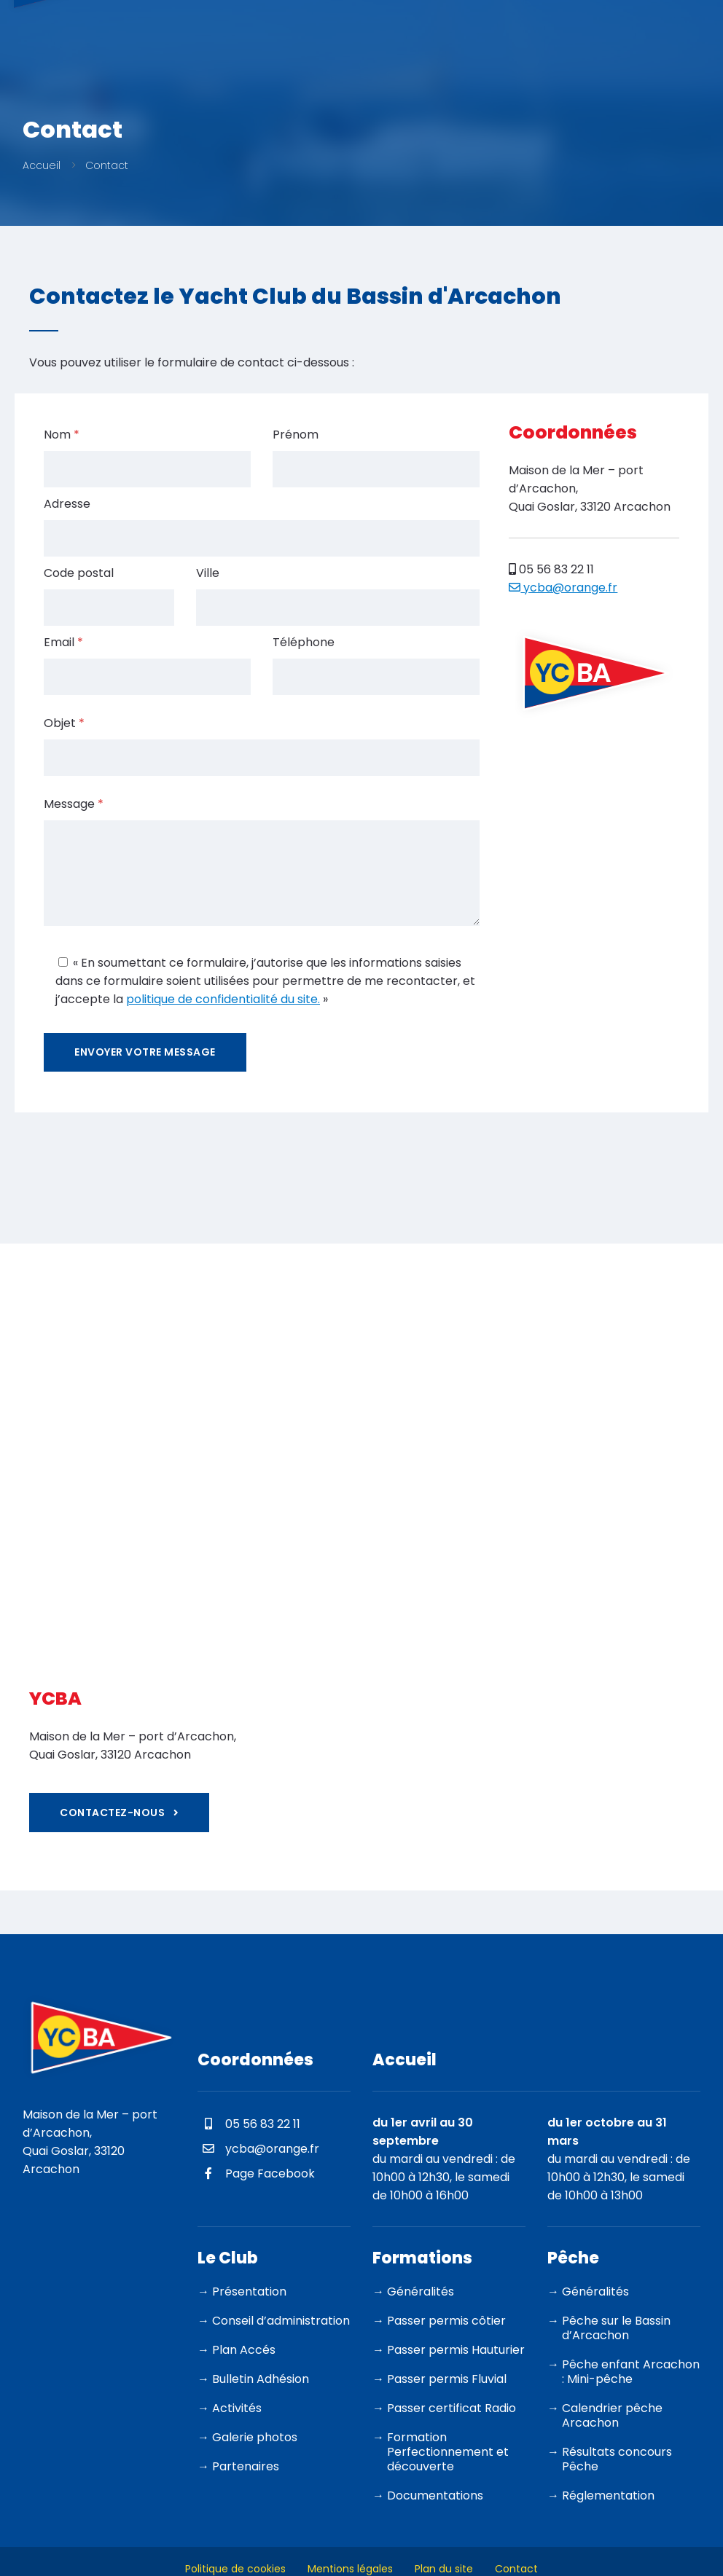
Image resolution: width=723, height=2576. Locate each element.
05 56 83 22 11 (551, 569)
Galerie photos (254, 2437)
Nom (61, 434)
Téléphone (304, 642)
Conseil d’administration (281, 2320)
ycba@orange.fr (563, 587)
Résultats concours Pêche (617, 2459)
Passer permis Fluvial (447, 2379)
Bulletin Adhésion (260, 2379)
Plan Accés (243, 2349)
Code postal (79, 573)
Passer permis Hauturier (456, 2349)
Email (63, 642)
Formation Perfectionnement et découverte (448, 2452)
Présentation (249, 2291)
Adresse (67, 503)
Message (73, 804)
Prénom (295, 434)
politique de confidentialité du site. (223, 999)
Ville (207, 573)
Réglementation (608, 2495)
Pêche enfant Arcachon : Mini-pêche (631, 2371)
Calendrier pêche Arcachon (612, 2415)
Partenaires (245, 2466)
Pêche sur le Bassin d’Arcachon (616, 2328)
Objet (64, 723)
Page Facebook (256, 2173)
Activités (237, 2408)
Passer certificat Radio (451, 2408)
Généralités (420, 2291)
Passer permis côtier (446, 2320)
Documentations (435, 2495)
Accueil (41, 165)
